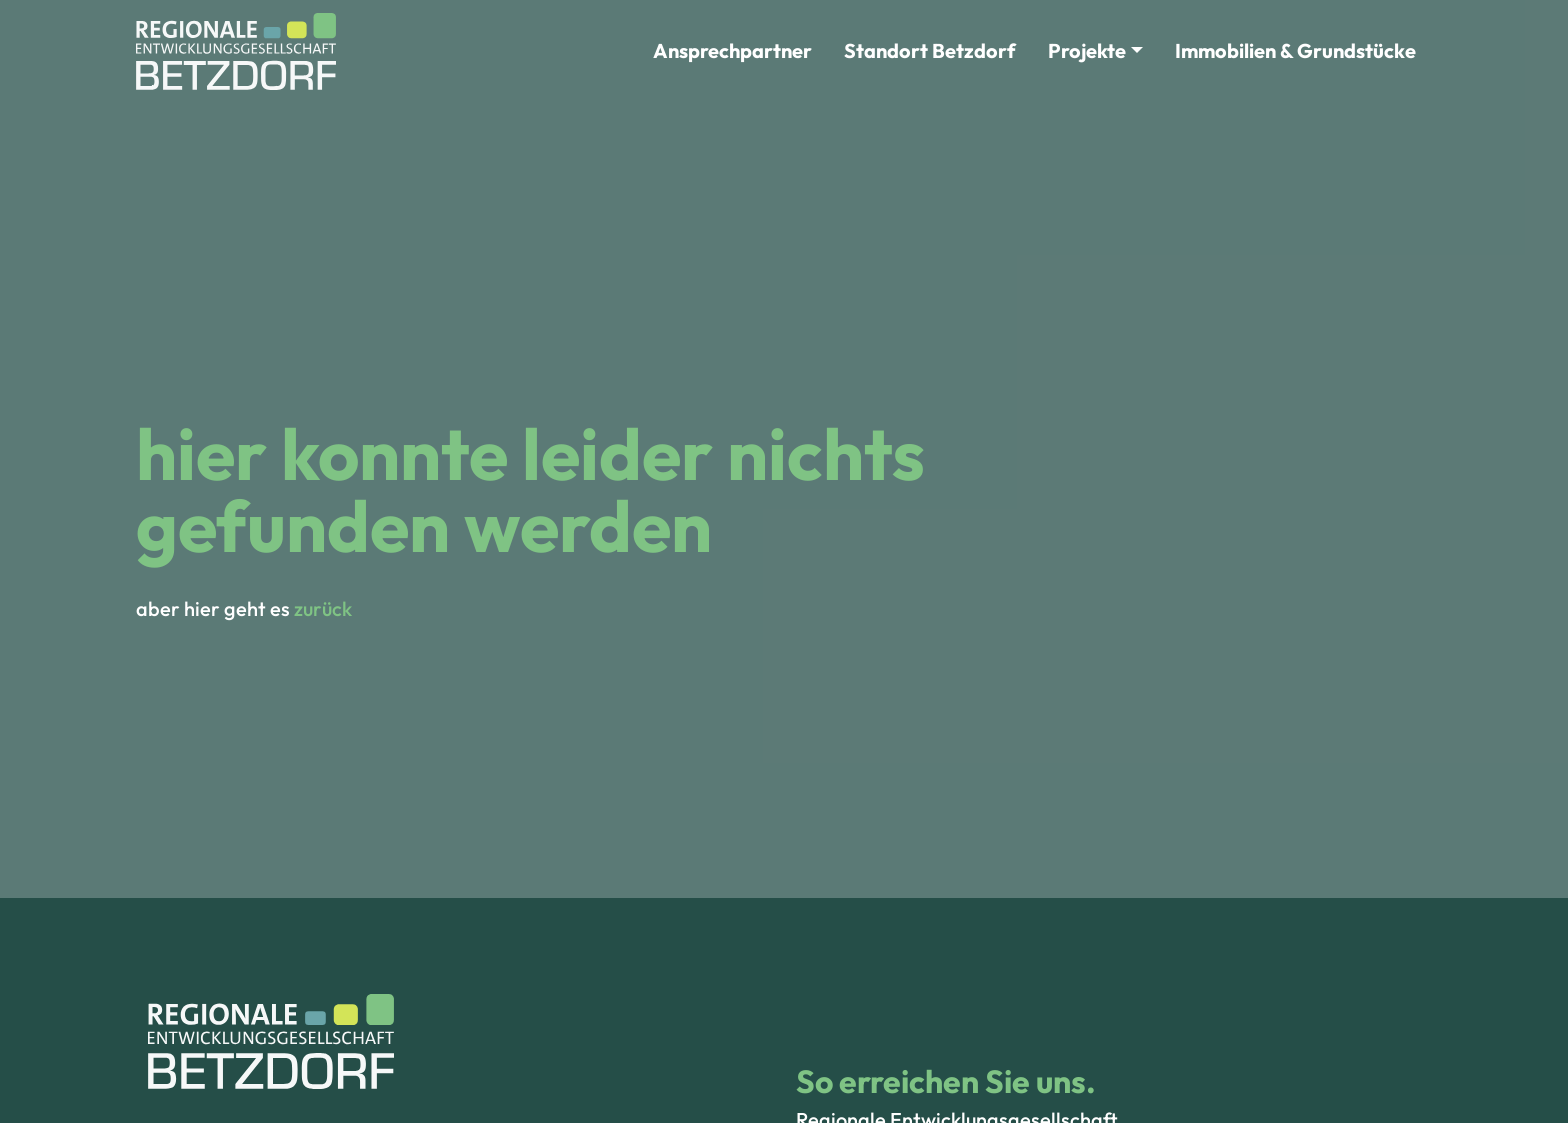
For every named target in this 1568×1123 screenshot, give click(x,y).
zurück (323, 608)
